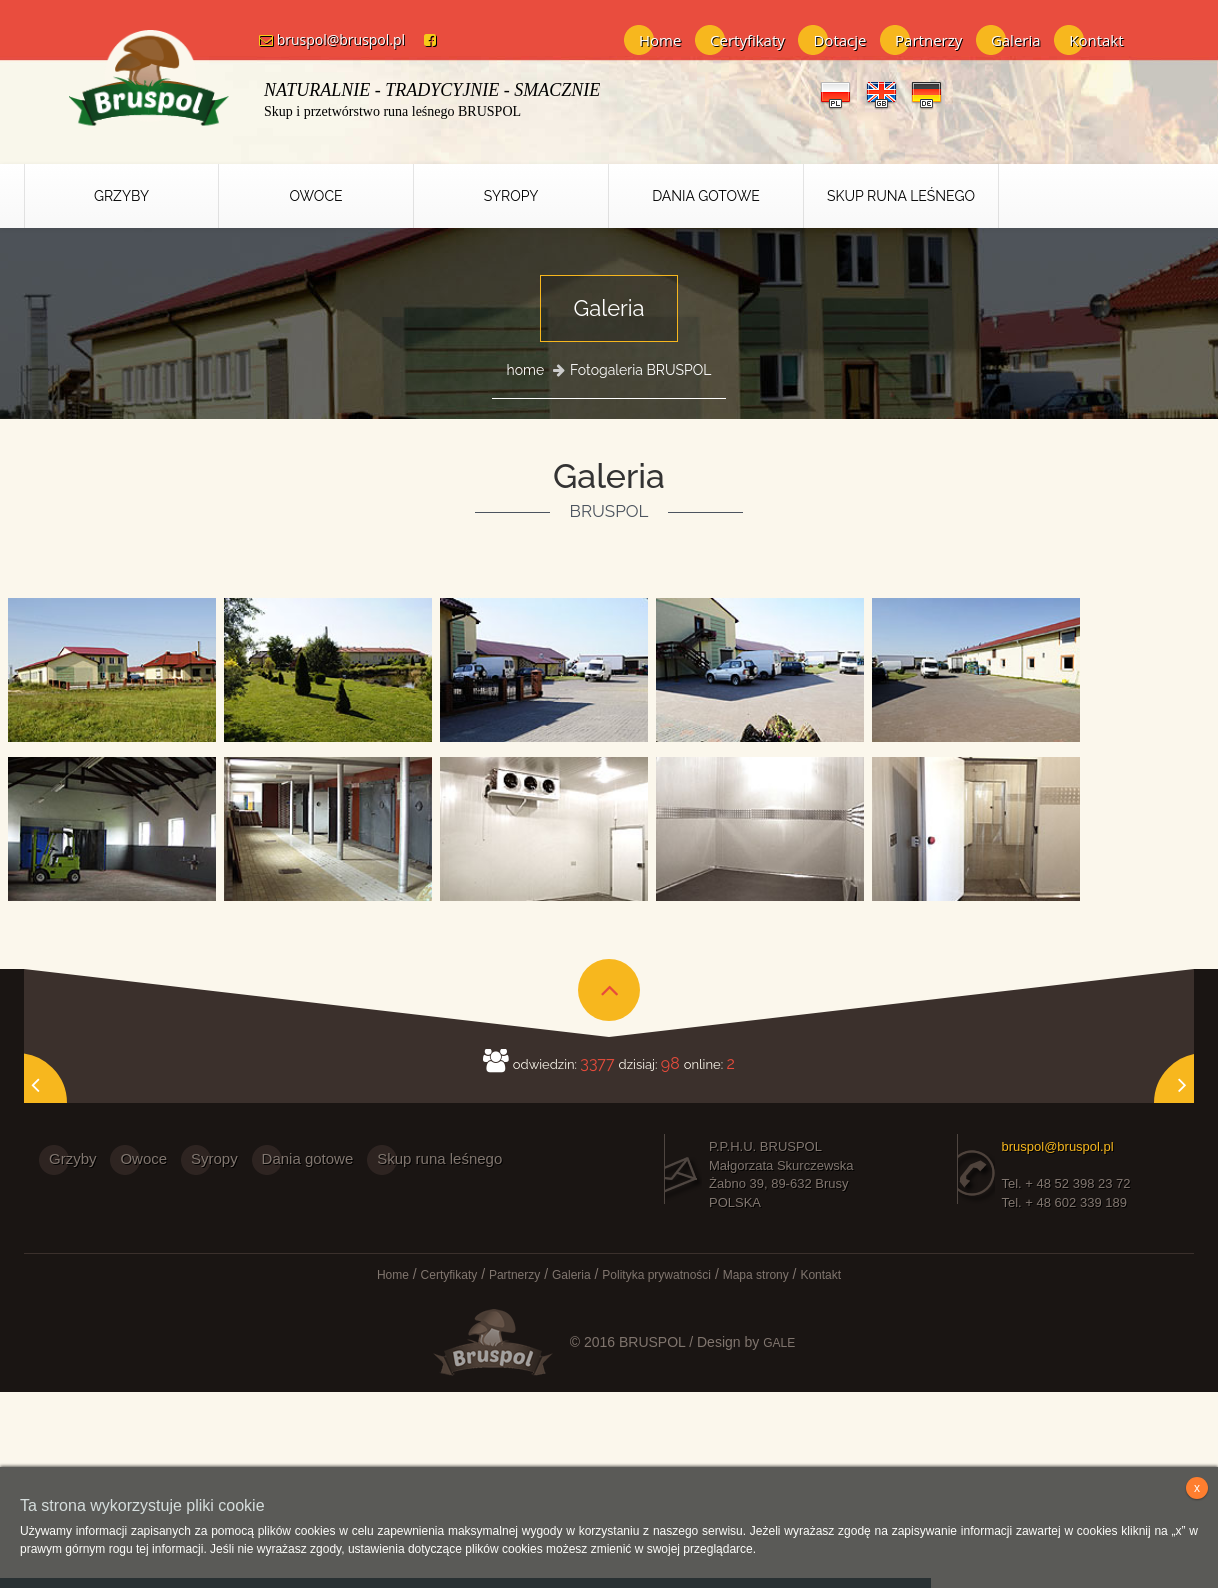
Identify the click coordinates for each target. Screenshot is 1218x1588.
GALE (779, 1342)
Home (660, 40)
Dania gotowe (308, 1158)
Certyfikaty (747, 40)
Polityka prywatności (656, 1275)
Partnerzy (928, 40)
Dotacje (839, 40)
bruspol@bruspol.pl (324, 39)
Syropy (511, 196)
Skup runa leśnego (901, 196)
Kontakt (1096, 40)
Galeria (1016, 40)
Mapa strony (756, 1275)
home (526, 370)
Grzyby (121, 196)
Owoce (315, 196)
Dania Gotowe (706, 196)
